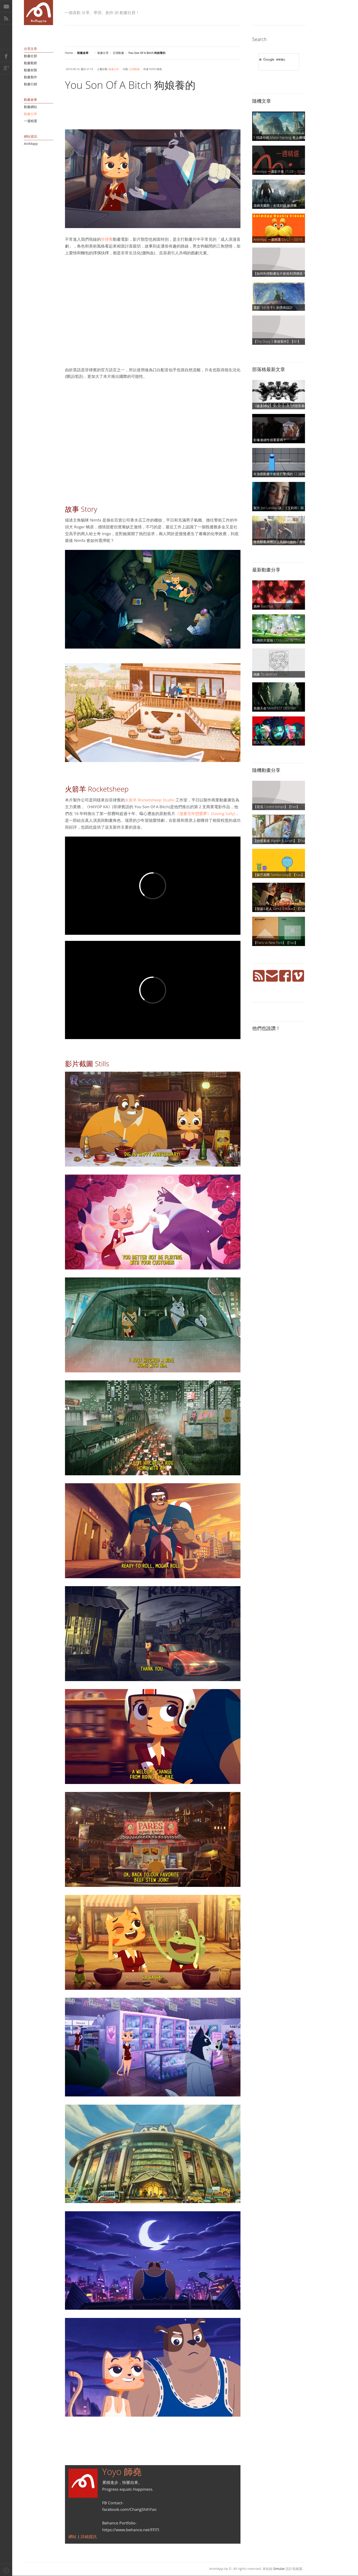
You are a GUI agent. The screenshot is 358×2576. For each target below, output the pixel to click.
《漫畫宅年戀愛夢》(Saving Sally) (205, 813)
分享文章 (30, 48)
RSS (6, 18)
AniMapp (31, 143)
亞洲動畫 (118, 53)
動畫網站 (30, 107)
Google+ (6, 68)
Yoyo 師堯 (122, 2471)
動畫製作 (30, 77)
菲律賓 (107, 239)
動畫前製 (30, 70)
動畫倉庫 (30, 99)
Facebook (6, 56)
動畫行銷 (30, 84)
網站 (73, 2536)
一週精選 (30, 121)
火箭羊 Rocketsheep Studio (150, 800)
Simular (279, 2568)
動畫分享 (103, 53)
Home (69, 53)
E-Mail (6, 6)
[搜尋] (272, 59)
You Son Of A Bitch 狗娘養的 (130, 85)
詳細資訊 (89, 2536)
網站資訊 (30, 136)
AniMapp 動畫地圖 (38, 12)
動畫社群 (30, 56)
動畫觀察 (30, 63)
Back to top (6, 2570)
